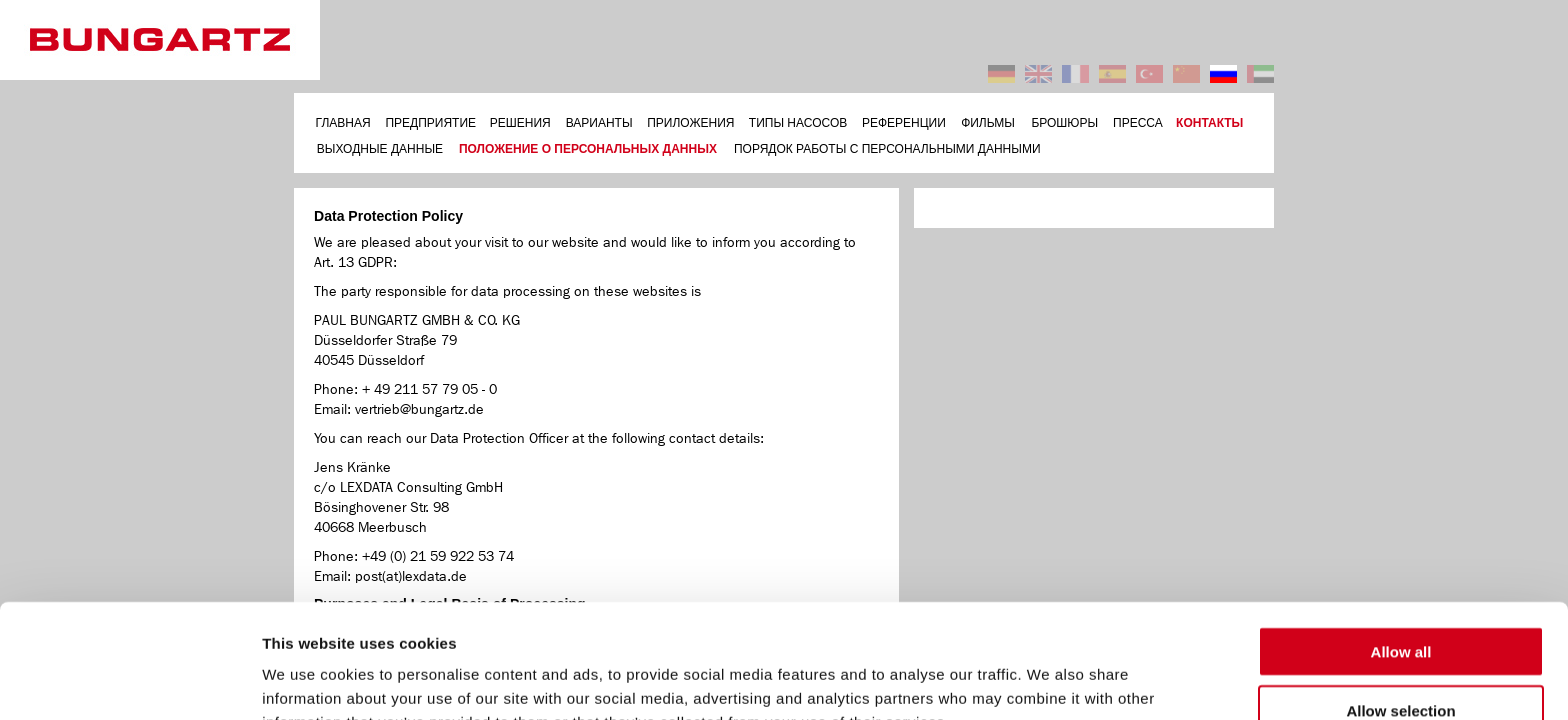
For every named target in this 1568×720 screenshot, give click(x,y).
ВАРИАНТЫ (599, 123)
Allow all (1401, 544)
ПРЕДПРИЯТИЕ (430, 123)
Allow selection (1400, 603)
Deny (1401, 661)
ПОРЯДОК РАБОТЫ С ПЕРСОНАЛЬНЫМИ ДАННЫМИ (887, 149)
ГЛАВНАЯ (343, 123)
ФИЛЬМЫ (988, 123)
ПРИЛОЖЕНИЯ (690, 123)
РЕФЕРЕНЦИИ (904, 123)
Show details (1049, 680)
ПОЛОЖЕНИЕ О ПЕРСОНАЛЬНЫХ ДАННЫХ (588, 149)
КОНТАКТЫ (1209, 123)
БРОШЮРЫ (1064, 123)
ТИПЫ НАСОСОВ (798, 123)
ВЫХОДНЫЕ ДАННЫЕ (380, 149)
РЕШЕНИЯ (520, 123)
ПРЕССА (1138, 123)
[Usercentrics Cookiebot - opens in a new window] (129, 681)
